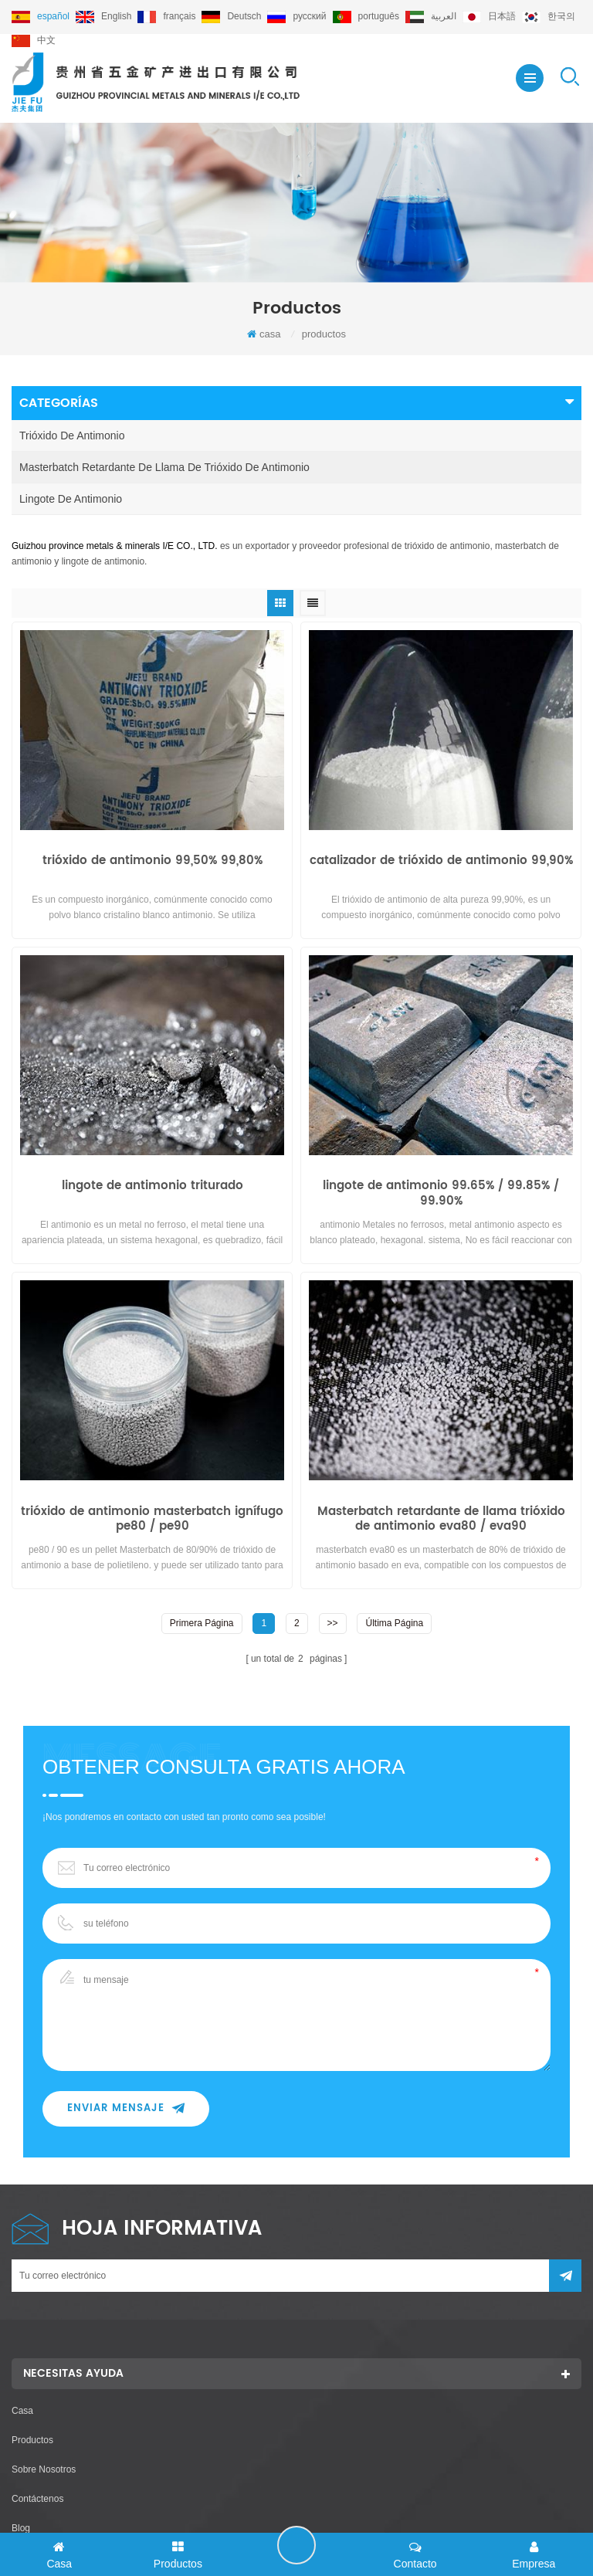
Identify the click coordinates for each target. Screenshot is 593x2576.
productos (32, 2439)
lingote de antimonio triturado (152, 1186)
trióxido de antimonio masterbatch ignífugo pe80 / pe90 (152, 1518)
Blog (21, 2527)
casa (263, 334)
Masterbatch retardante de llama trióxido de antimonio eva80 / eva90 (441, 1518)
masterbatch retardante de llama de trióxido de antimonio (164, 467)
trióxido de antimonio (71, 435)
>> (332, 1622)
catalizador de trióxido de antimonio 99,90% (441, 861)
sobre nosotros (44, 2468)
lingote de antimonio (70, 499)
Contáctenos (37, 2498)
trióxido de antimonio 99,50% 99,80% (152, 861)
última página (394, 1622)
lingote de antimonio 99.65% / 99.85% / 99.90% (441, 1193)
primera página (202, 1622)
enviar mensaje (126, 2108)
